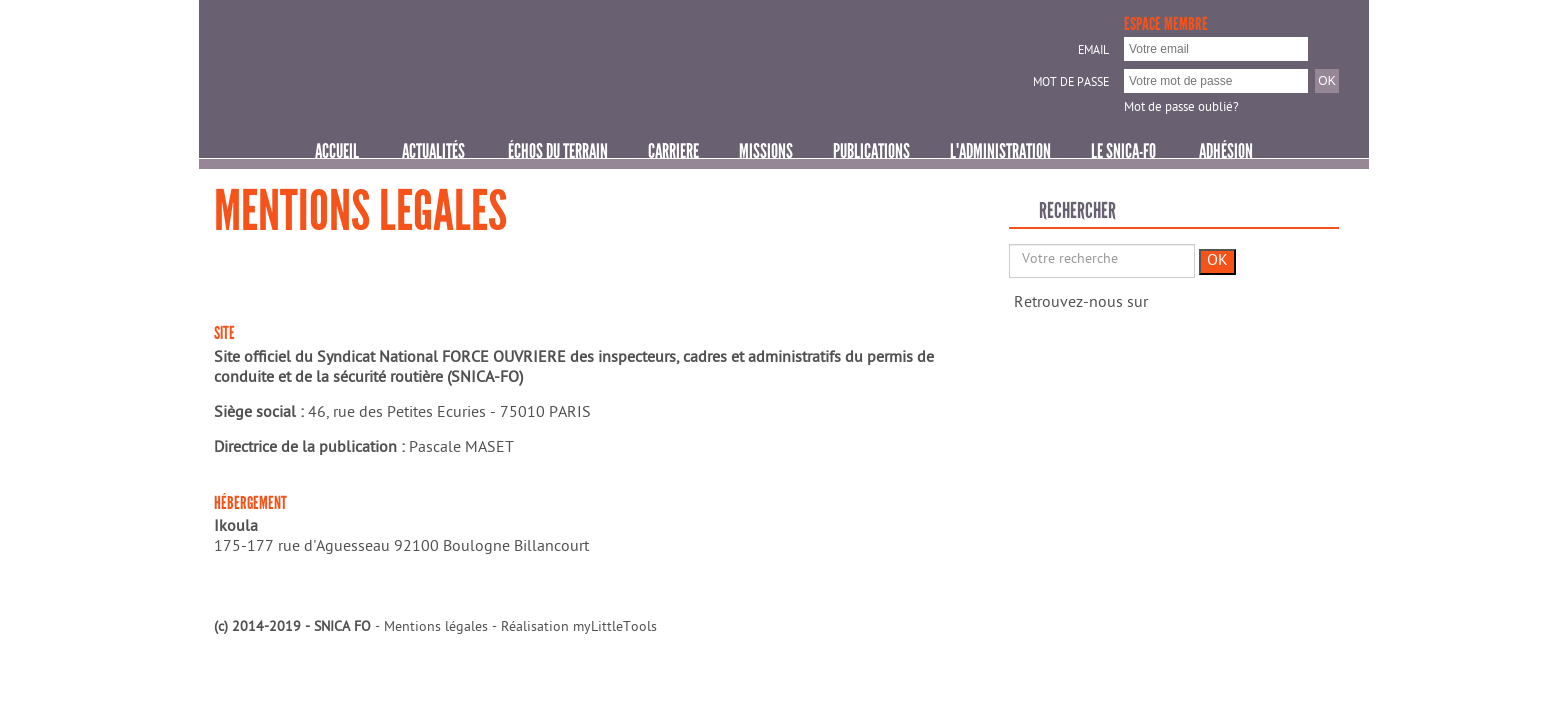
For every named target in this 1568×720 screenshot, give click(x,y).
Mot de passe (1071, 84)
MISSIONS (766, 151)
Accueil (337, 151)
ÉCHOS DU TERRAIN (558, 151)
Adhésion (1226, 151)
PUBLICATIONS (871, 151)
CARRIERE (673, 151)
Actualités (433, 151)
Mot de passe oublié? (1181, 108)
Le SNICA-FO (1123, 151)
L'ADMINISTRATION (1000, 151)
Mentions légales (436, 628)
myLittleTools (615, 628)
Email (1093, 52)
